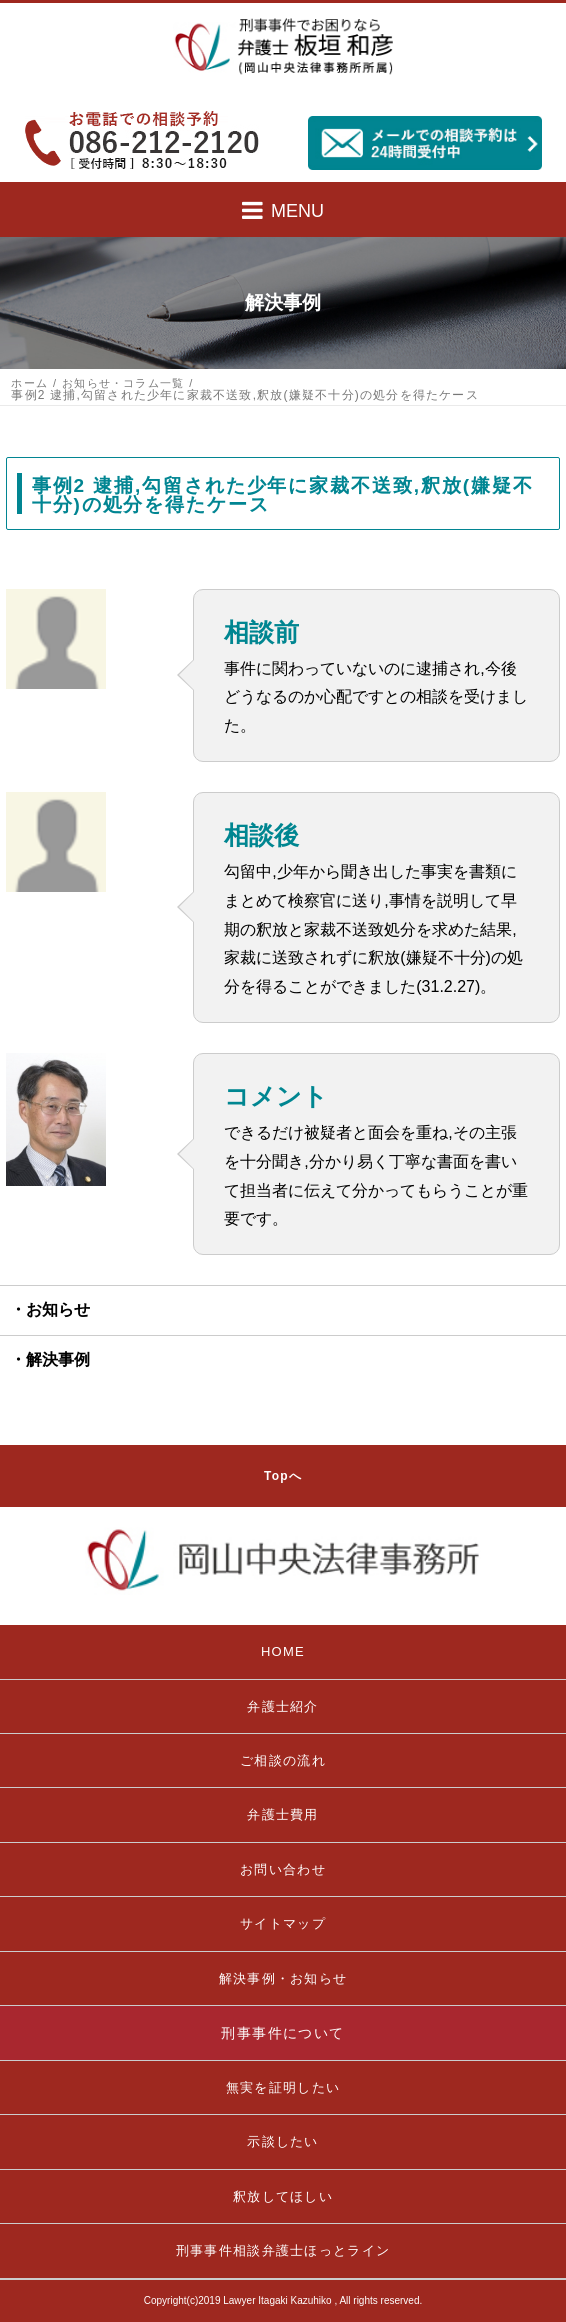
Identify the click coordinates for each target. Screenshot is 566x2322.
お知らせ (58, 1309)
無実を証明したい (283, 2087)
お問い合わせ (283, 1869)
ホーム (29, 383)
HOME (283, 1651)
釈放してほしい (283, 2196)
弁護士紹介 (283, 1706)
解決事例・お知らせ (283, 1978)
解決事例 (58, 1359)
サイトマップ (283, 1923)
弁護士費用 (283, 1814)
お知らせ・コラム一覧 (123, 383)
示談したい (283, 2141)
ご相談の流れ (283, 1760)
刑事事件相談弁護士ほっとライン (283, 2250)
